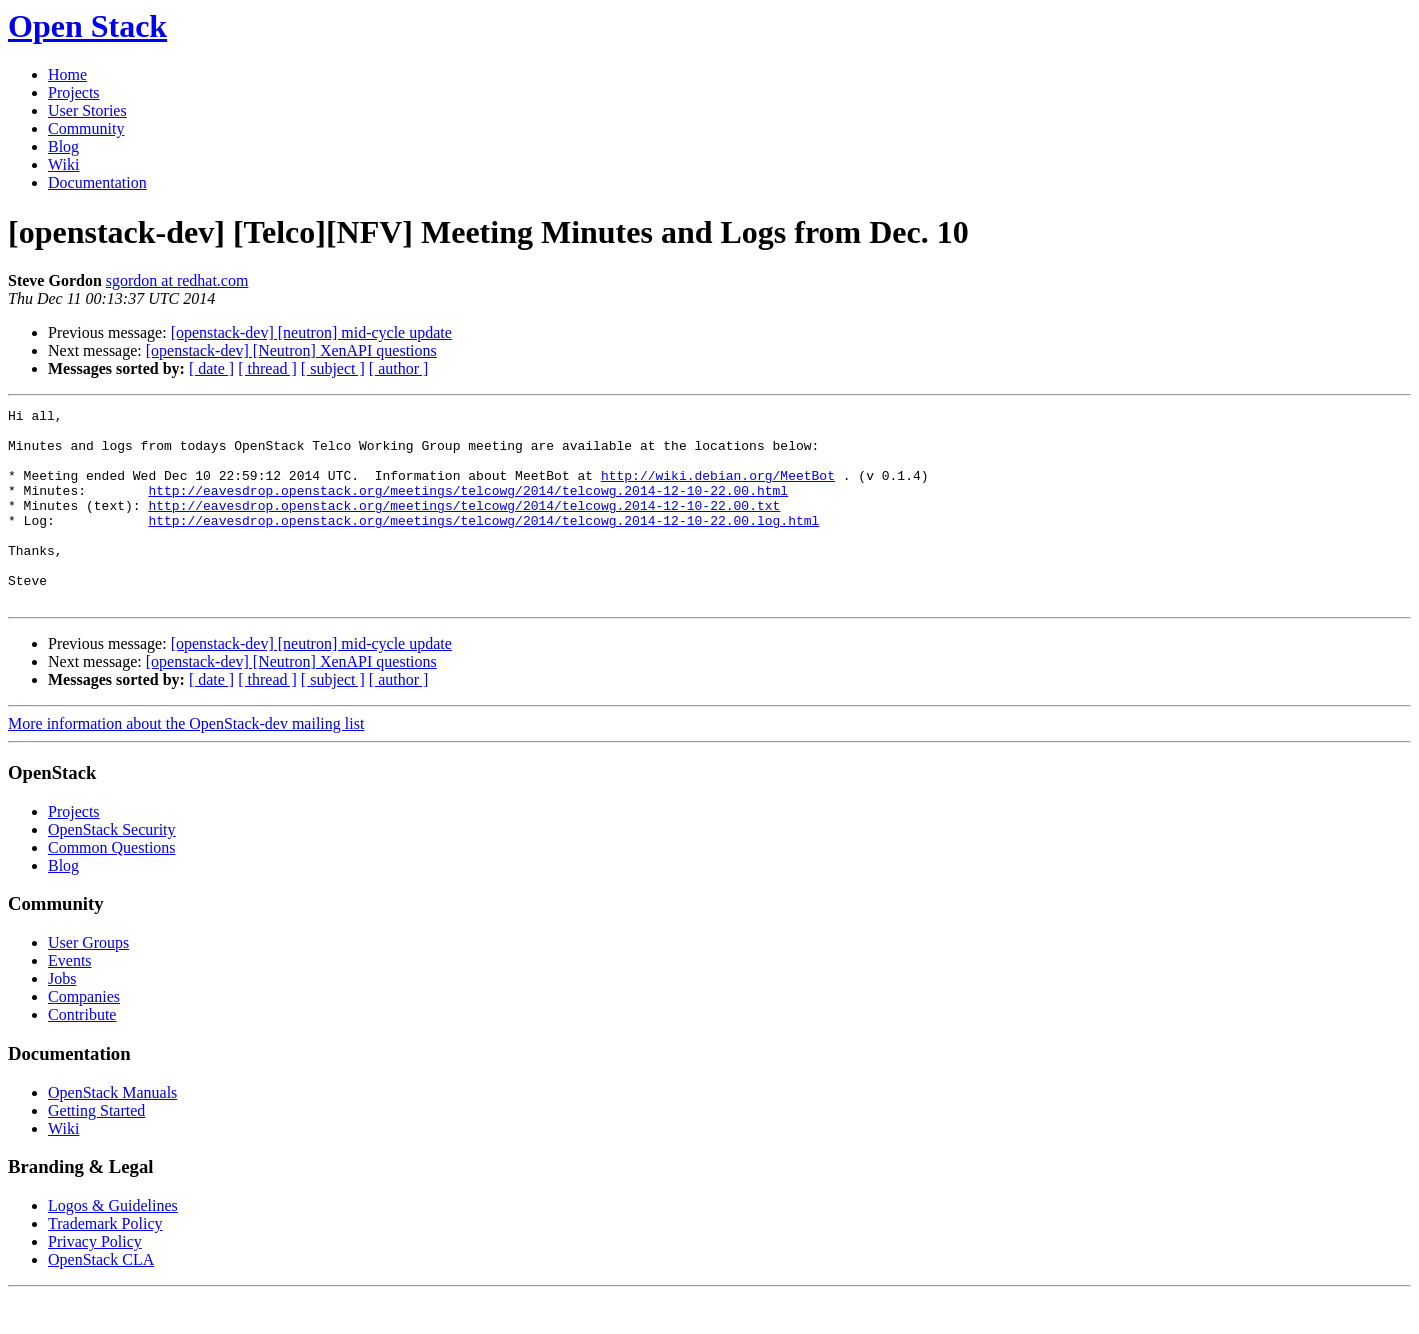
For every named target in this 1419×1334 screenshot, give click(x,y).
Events (70, 999)
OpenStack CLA (101, 1298)
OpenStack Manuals (112, 1131)
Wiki (63, 164)
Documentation (97, 182)
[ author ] (399, 368)
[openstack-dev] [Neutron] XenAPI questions (291, 350)
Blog (63, 146)
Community (86, 128)
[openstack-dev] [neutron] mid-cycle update (311, 332)
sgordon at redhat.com (177, 280)
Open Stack (87, 26)
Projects (74, 92)
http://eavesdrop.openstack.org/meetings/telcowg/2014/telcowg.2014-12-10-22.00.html (468, 508)
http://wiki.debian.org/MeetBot (718, 490)
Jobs (62, 1017)
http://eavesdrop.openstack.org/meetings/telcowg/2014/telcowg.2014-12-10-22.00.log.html (483, 544)
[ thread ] (267, 368)
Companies (84, 1035)
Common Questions (112, 886)
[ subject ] (333, 368)
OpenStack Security (112, 868)
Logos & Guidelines (113, 1244)
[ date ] (211, 368)
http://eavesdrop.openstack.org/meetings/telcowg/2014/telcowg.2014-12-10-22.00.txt (464, 526)
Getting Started (96, 1149)
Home (67, 74)
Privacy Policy (95, 1280)
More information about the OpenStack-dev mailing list (186, 762)
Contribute (82, 1053)
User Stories (87, 110)
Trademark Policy (105, 1262)
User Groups (88, 981)
